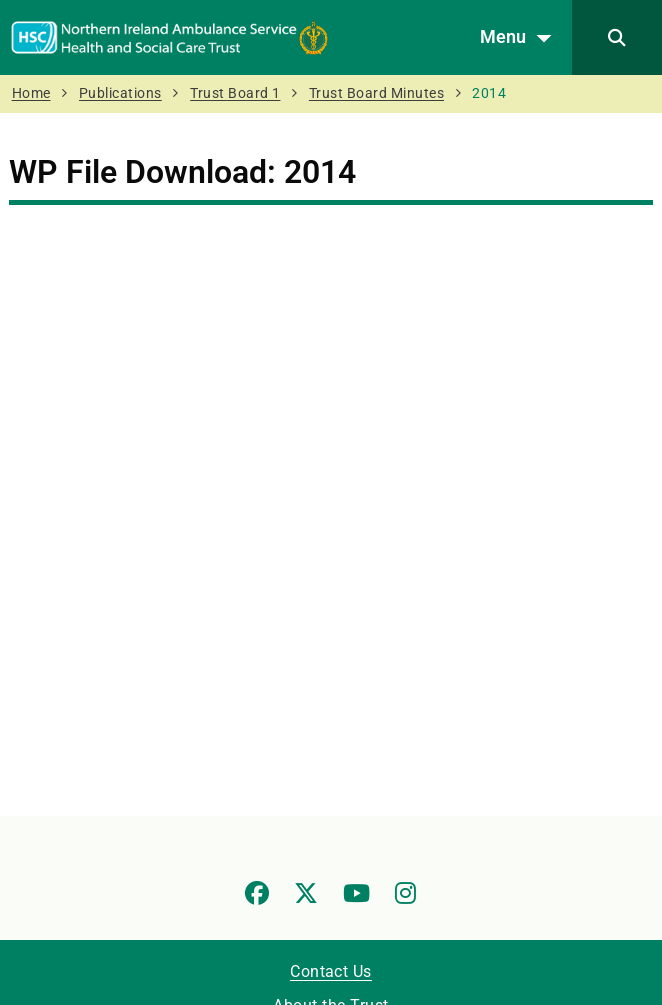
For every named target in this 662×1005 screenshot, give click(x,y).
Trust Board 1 (235, 93)
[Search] (617, 37)
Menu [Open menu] (521, 38)
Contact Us (331, 971)
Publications (120, 93)
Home (31, 93)
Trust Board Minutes (376, 93)
